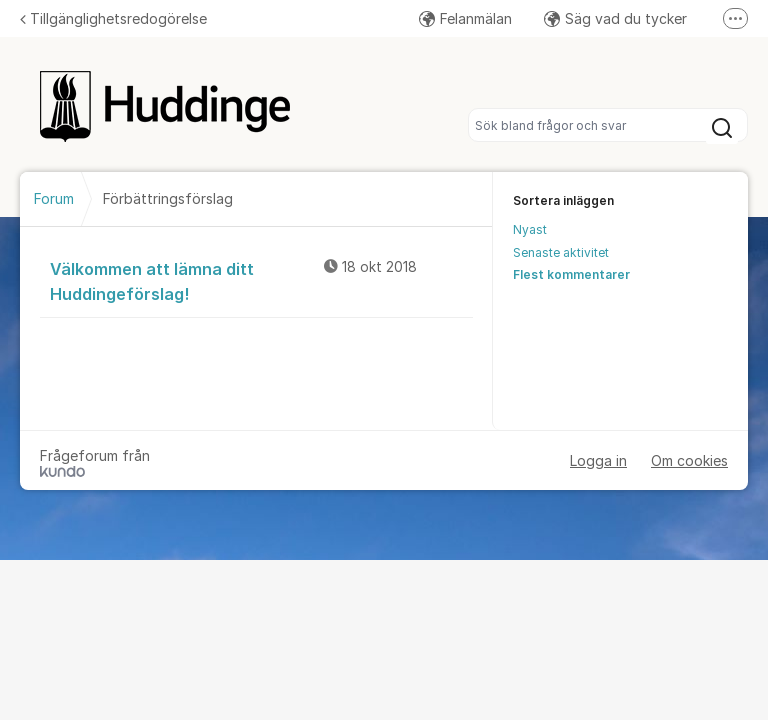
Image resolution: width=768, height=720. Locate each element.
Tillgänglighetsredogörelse (113, 18)
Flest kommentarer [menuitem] (571, 274)
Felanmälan (465, 18)
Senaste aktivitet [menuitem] (561, 252)
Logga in (598, 460)
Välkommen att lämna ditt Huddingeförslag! (261, 280)
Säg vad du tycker (615, 18)
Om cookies (689, 460)
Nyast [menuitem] (530, 229)
